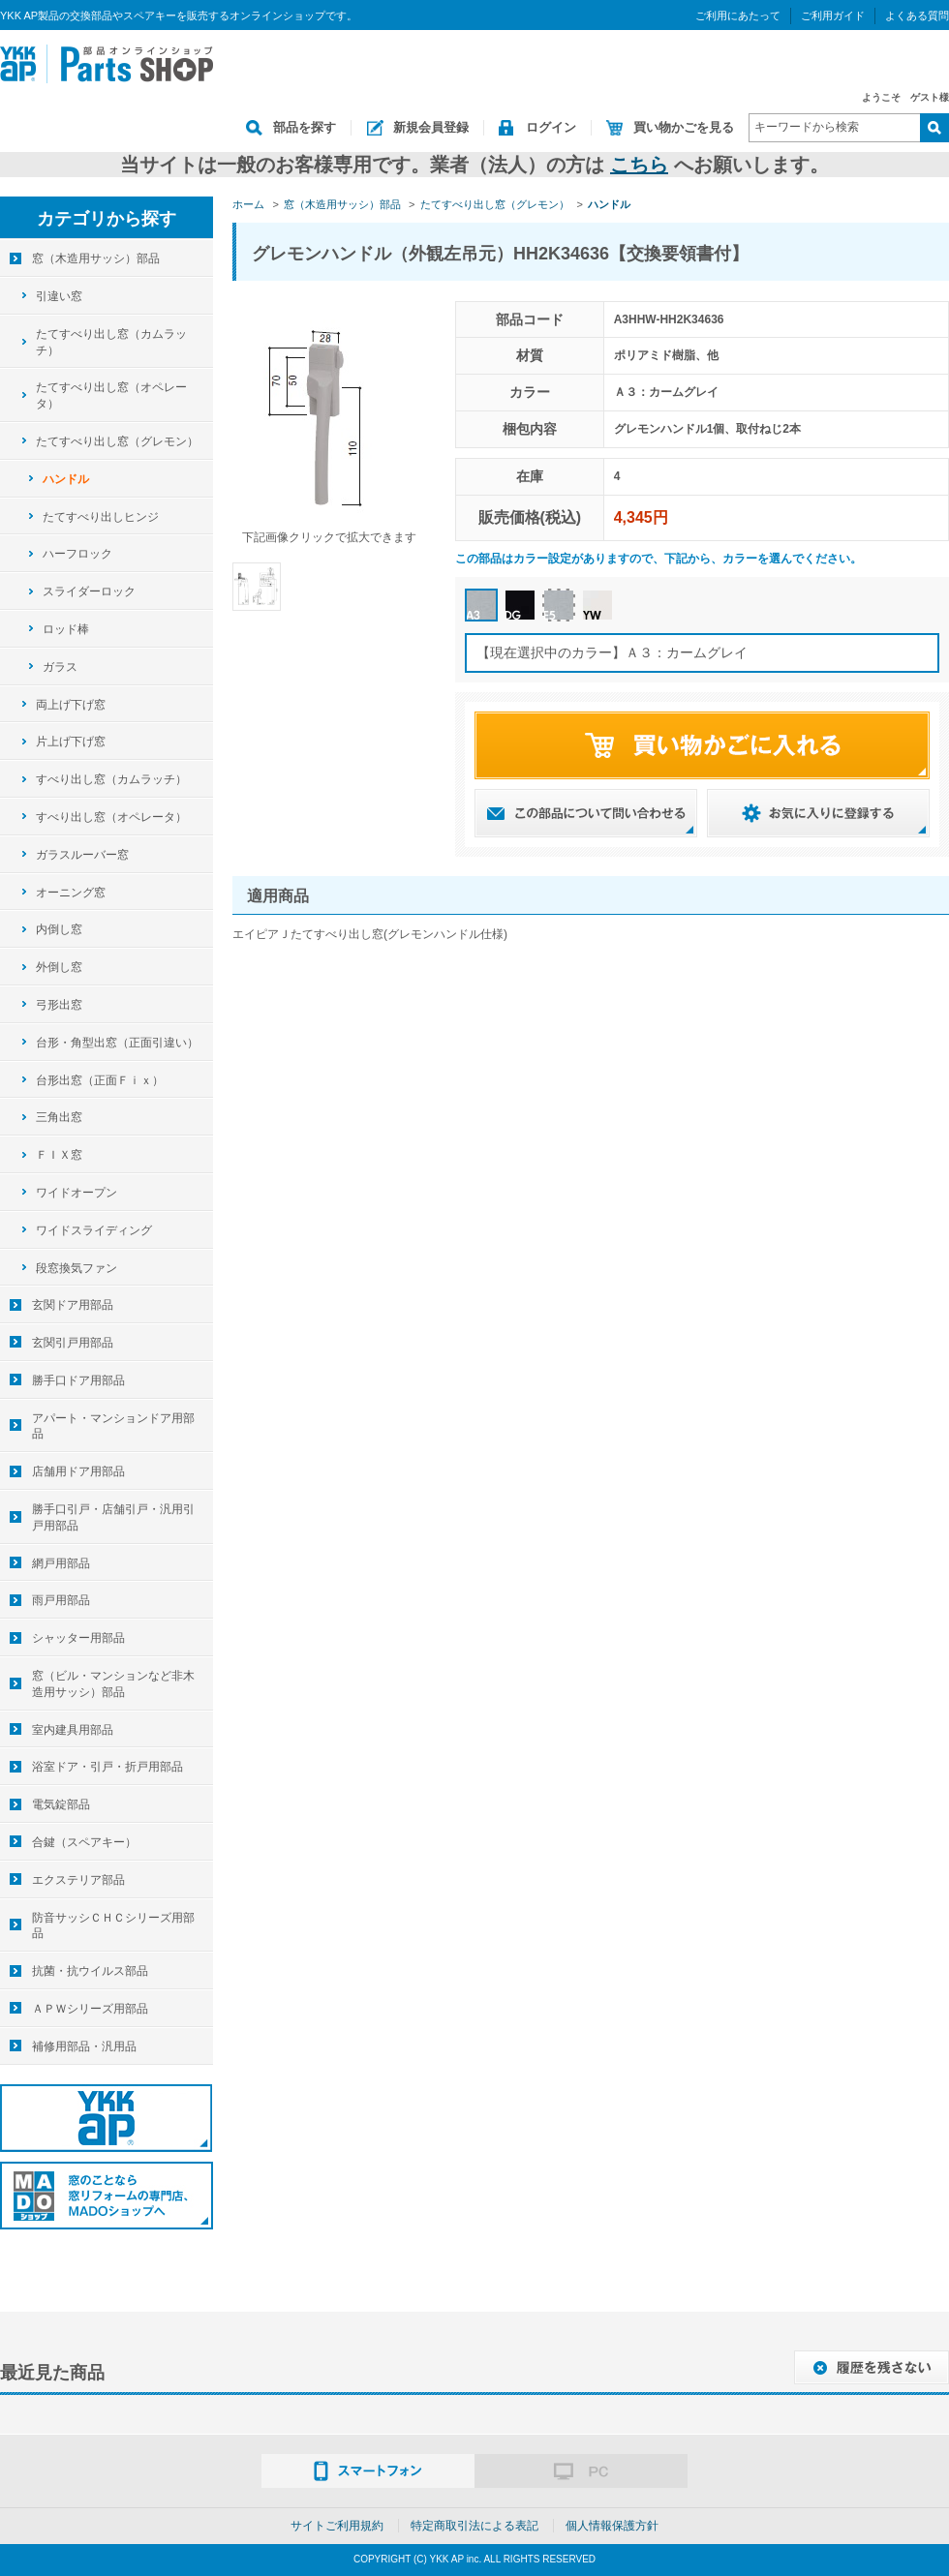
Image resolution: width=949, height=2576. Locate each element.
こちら (639, 164)
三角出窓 (59, 1117)
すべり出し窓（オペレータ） (111, 817)
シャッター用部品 (78, 1638)
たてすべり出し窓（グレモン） (117, 441)
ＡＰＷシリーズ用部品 (90, 2008)
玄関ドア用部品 (72, 1305)
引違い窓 (59, 296)
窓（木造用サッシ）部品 (96, 258)
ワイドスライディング (94, 1230)
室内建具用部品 (72, 1730)
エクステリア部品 (78, 1880)
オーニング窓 (71, 892)
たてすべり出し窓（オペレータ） (111, 395)
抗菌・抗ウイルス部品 (90, 1971)
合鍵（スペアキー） (84, 1842)
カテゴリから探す (106, 218)
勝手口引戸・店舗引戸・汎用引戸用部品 (113, 1517)
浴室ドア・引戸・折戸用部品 (107, 1766)
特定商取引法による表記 (474, 2525)
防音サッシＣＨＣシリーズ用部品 (113, 1926)
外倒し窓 (59, 967)
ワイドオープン (76, 1192)
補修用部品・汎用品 (84, 2046)
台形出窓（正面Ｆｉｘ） (100, 1080)
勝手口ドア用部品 (78, 1380)
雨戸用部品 (61, 1600)
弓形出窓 (59, 1005)
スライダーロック (89, 591)
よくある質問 (917, 15)
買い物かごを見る (683, 127)
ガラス (60, 667)
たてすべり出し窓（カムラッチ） (111, 342)
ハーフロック (77, 554)
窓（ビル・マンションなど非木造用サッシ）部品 (113, 1684)
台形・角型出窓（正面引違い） (117, 1042)
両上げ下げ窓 (71, 705)
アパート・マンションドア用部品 (113, 1426)
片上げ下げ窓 (71, 741)
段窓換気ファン (76, 1268)
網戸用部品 (61, 1563)
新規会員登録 (431, 127)
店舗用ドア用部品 (78, 1471)
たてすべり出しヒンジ (101, 517)
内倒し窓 (59, 929)
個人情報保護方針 (612, 2525)
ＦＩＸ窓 (59, 1155)
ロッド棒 (66, 629)
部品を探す (304, 127)
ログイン (551, 127)
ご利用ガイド (833, 15)
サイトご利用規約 (337, 2525)
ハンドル (66, 479)
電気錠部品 (61, 1804)
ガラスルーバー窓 (82, 855)
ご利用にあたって (738, 15)
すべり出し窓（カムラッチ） (111, 779)
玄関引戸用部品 (72, 1342)
